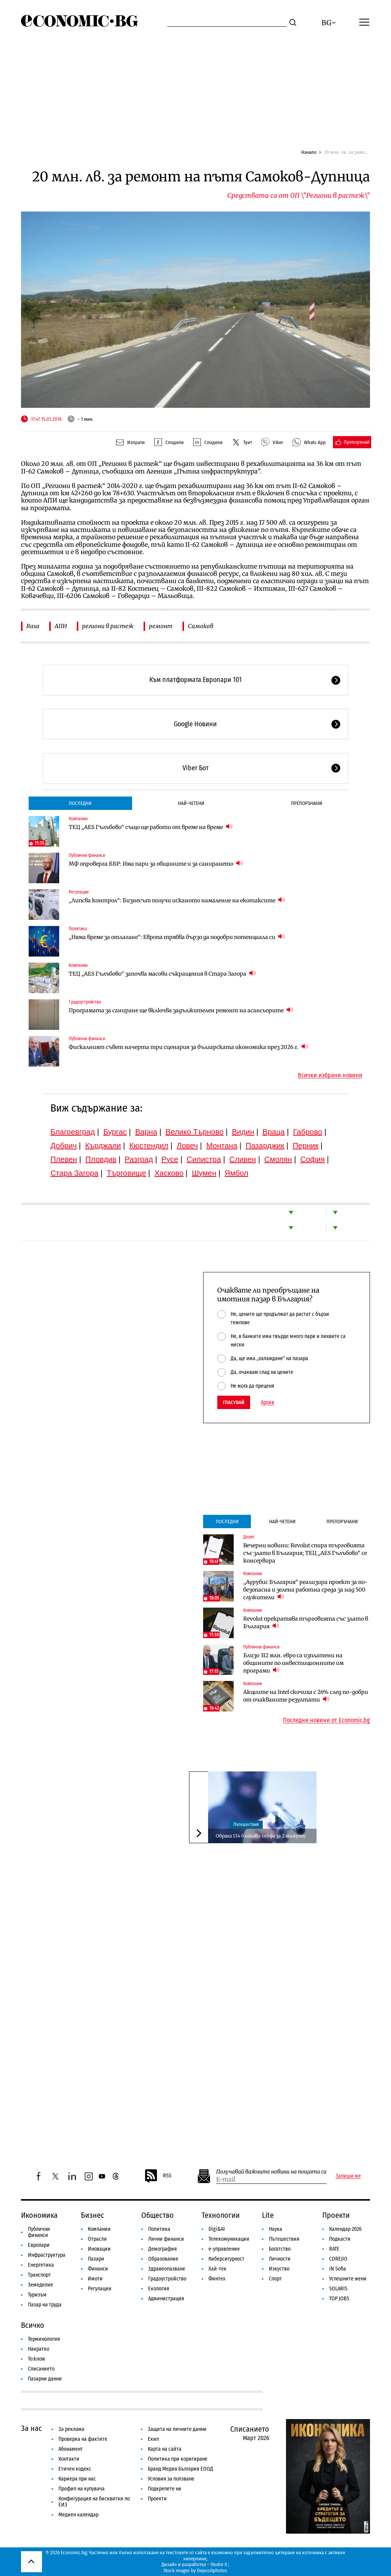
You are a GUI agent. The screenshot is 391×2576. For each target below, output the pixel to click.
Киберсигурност (226, 2259)
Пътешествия (246, 1824)
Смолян (278, 1159)
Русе (170, 1159)
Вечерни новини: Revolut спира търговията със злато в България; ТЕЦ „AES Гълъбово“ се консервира (305, 1553)
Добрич (63, 1145)
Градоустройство (85, 1002)
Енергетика (41, 2265)
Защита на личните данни (177, 2429)
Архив (267, 1402)
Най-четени (191, 803)
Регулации (79, 892)
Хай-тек (217, 2269)
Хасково (168, 1173)
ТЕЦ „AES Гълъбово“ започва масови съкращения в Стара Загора (162, 973)
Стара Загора (74, 1173)
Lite (268, 2215)
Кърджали (103, 1145)
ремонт (161, 626)
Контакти (68, 2459)
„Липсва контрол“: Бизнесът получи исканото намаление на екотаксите (177, 900)
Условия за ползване (171, 2479)
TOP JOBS (339, 2298)
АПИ (61, 626)
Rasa (32, 626)
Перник (305, 1145)
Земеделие (40, 2285)
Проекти (336, 2215)
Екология (158, 2288)
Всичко (32, 2325)
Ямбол (236, 1173)
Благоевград (72, 1132)
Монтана (221, 1145)
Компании (78, 818)
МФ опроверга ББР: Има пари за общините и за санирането (156, 863)
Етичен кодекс (74, 2469)
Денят (249, 1537)
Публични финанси (87, 855)
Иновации (99, 2249)
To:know (36, 2359)
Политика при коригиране (177, 2459)
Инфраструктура (46, 2255)
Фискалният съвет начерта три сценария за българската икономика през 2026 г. (188, 1046)
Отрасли (97, 2239)
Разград (139, 1159)
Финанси (98, 2269)
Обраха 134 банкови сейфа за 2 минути (261, 1836)
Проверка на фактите (82, 2439)
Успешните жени (348, 2278)
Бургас (115, 1132)
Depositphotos (212, 2570)
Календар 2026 (345, 2229)
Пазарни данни (45, 2379)
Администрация (166, 2298)
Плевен (63, 1159)
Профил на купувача (81, 2489)
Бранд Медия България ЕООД (180, 2469)
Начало (309, 152)
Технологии (221, 2215)
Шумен (204, 1173)
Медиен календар (78, 2514)
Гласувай (233, 1402)
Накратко (38, 2349)
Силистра (204, 1159)
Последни (80, 803)
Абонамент (70, 2449)
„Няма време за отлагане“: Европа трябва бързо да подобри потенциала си (177, 937)
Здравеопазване (166, 2269)
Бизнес (92, 2215)
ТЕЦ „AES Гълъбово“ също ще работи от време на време (151, 827)
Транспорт (39, 2275)
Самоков (200, 626)
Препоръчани (306, 803)
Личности (280, 2259)
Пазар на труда (44, 2304)
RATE (334, 2249)
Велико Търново (195, 1132)
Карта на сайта (164, 2449)
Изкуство (279, 2269)
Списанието (41, 2369)
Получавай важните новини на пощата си (271, 2172)
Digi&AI (216, 2229)
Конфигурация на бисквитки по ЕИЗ (94, 2501)
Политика (78, 928)
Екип (153, 2439)
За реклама (71, 2429)
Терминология (44, 2339)
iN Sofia (337, 2269)
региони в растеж (108, 626)
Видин (243, 1132)
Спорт (275, 2278)
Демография (162, 2249)
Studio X (218, 2564)
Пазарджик (265, 1145)
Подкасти (340, 2239)
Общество (157, 2215)
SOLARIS (338, 2288)
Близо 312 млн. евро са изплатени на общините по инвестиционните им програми (293, 1663)
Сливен (242, 1159)
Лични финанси (166, 2239)
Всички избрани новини (330, 1075)
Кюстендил (148, 1145)
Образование (163, 2259)
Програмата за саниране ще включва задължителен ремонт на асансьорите (181, 1010)
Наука (275, 2229)
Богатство (280, 2249)
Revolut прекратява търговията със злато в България (305, 1622)
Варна (146, 1132)
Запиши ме (348, 2176)
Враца (274, 1132)
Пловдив (101, 1159)
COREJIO (338, 2259)
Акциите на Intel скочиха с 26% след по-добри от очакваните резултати (305, 1696)
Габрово (307, 1132)
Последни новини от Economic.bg (326, 1720)
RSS (157, 2176)
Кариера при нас (77, 2479)
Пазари (96, 2259)
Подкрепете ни (164, 2489)
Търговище (126, 1173)
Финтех (216, 2278)
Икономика (39, 2215)
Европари (39, 2245)
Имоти (95, 2278)
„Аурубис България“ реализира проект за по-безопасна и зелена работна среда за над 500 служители (305, 1590)
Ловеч (187, 1145)
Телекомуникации (228, 2239)
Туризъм (37, 2295)
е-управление (224, 2249)
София (313, 1159)
